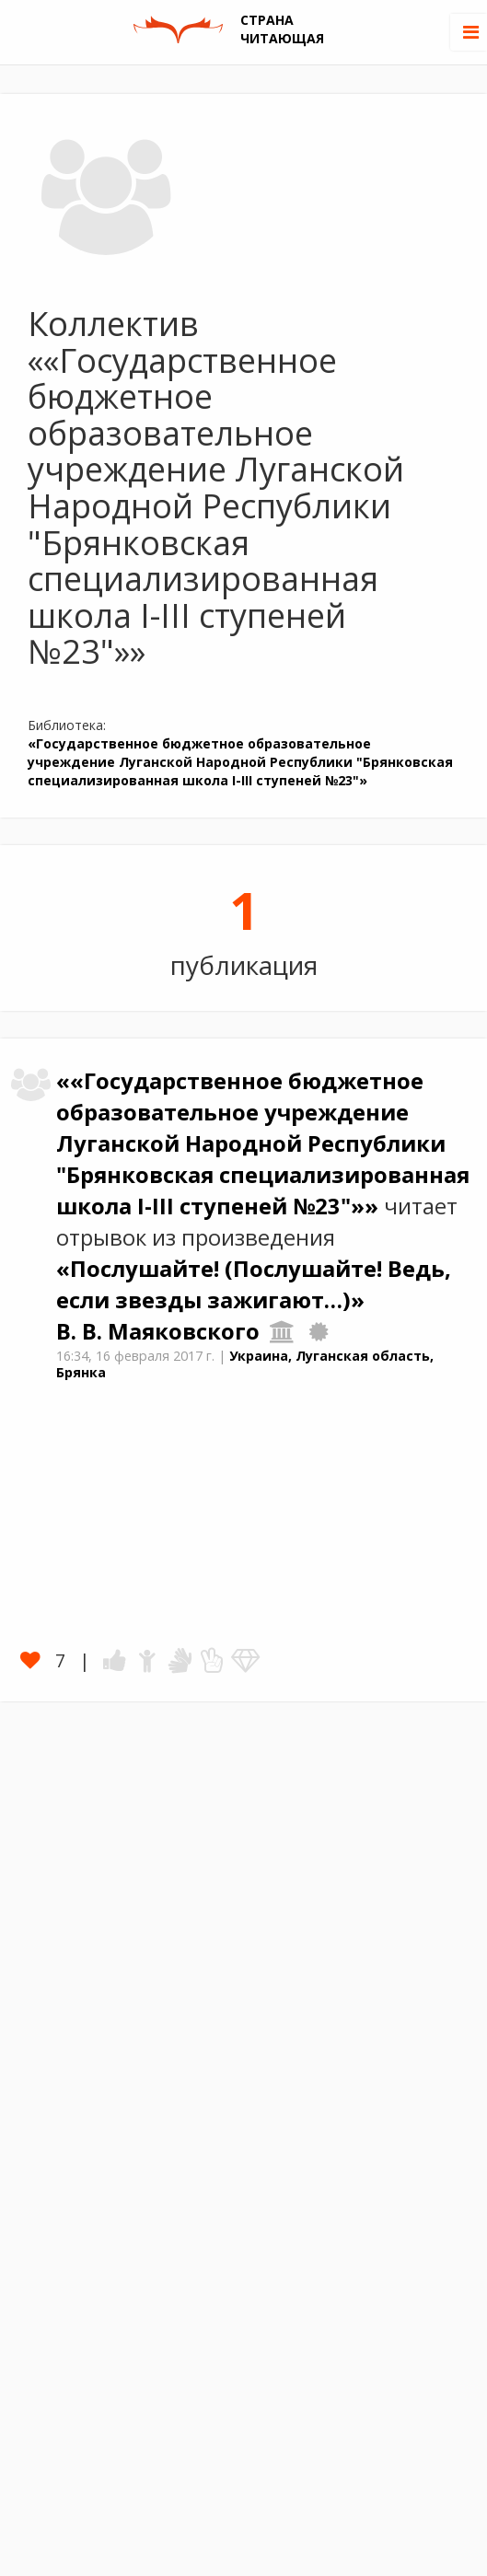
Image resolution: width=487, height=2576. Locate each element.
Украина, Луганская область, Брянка (245, 1364)
